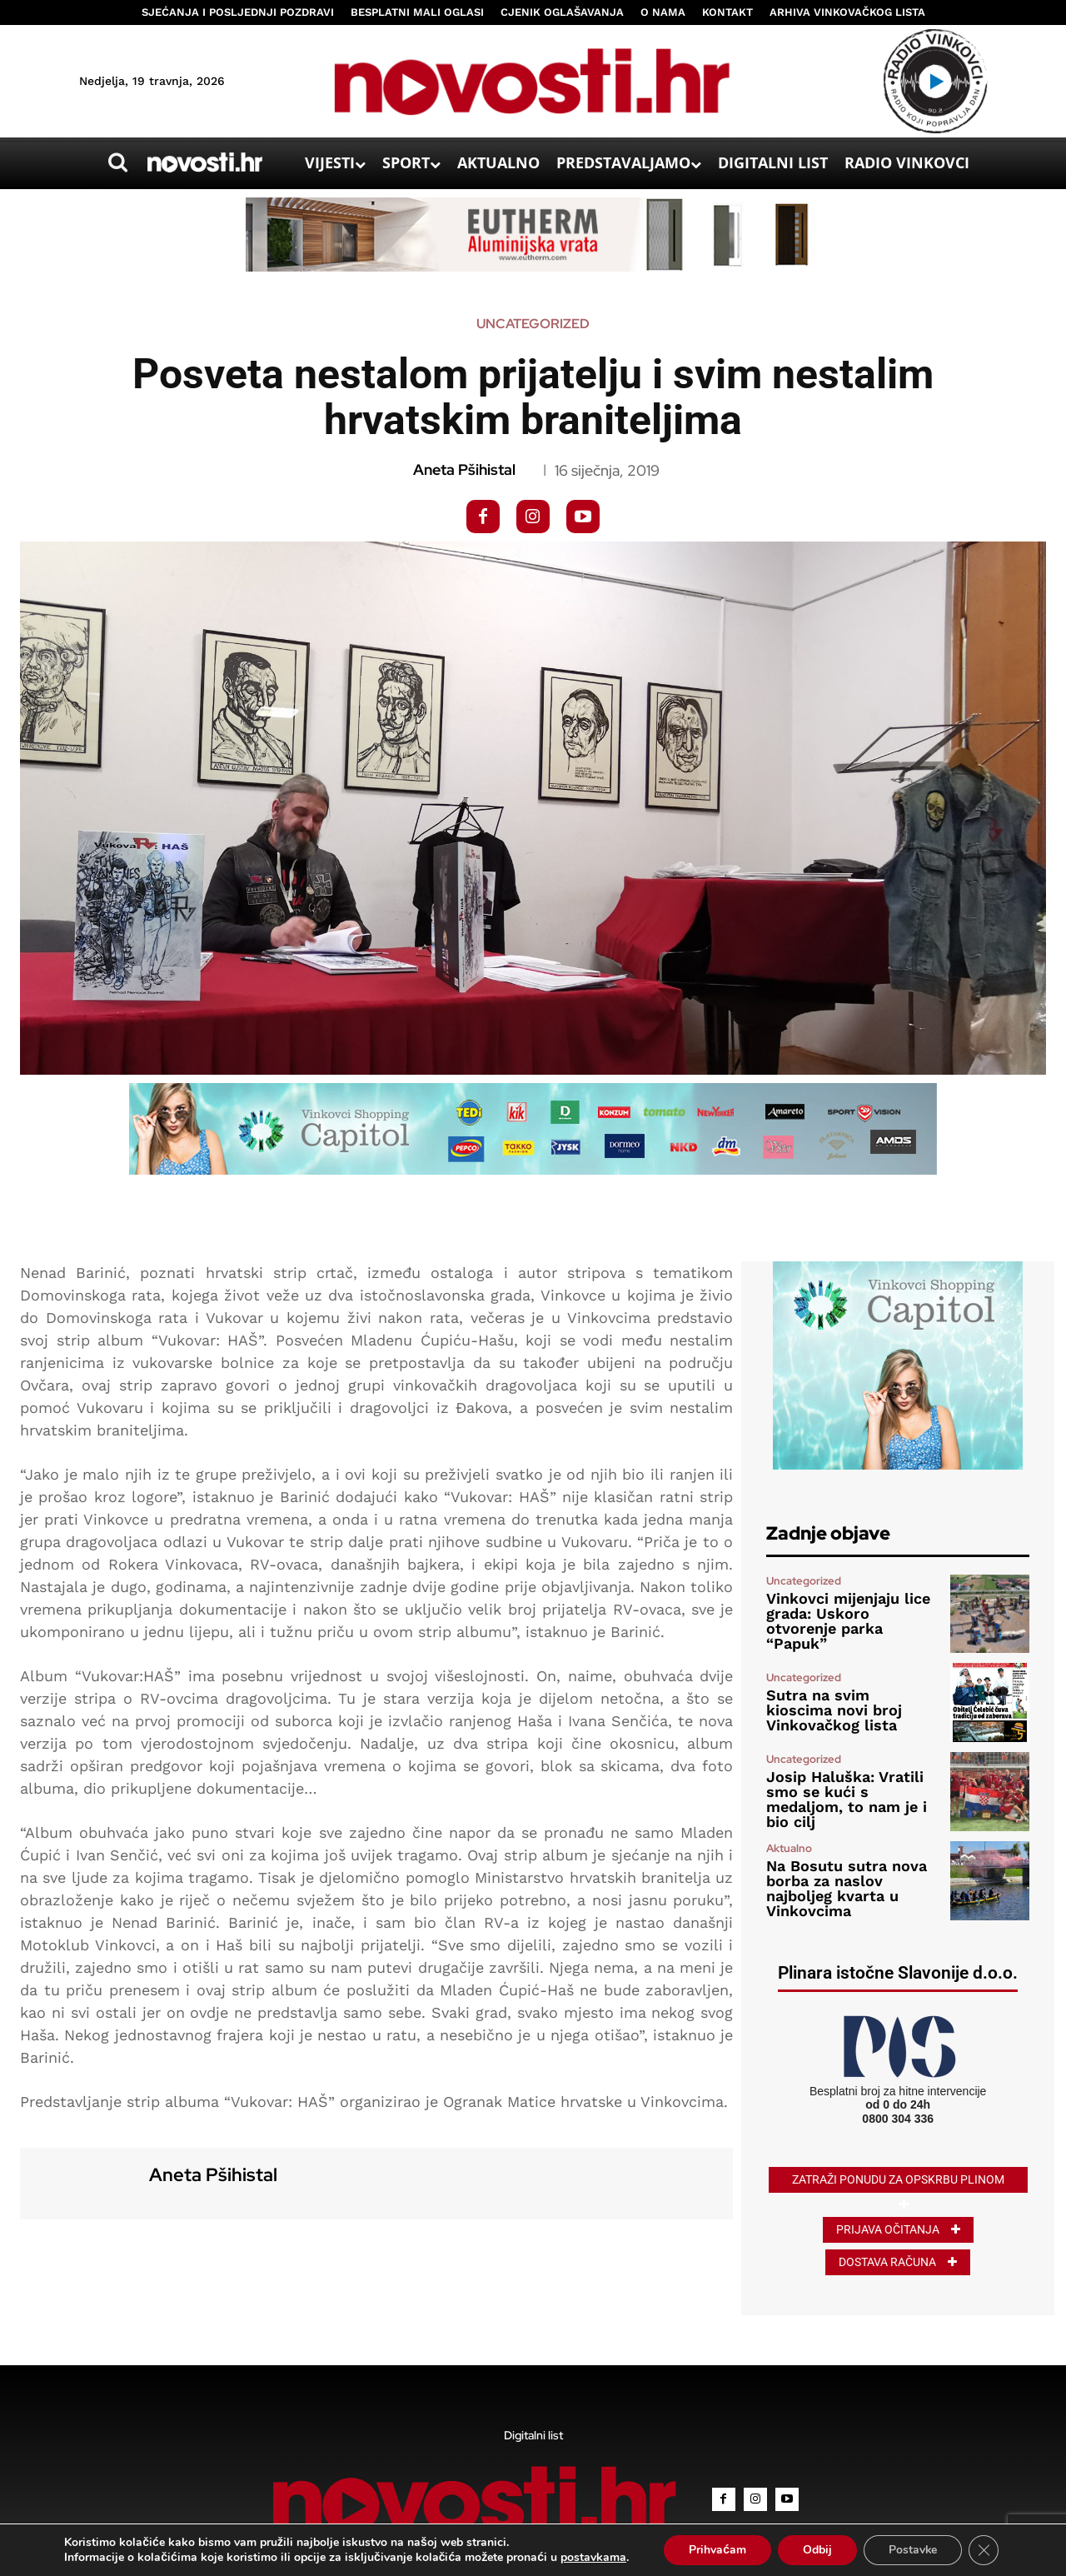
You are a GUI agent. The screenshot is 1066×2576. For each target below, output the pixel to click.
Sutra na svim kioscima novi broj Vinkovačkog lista (834, 1710)
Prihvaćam (717, 2550)
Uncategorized (533, 324)
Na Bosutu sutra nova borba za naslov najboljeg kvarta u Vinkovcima (846, 1888)
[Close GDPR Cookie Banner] (984, 2550)
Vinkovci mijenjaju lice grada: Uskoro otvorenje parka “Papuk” (848, 1621)
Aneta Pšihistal (464, 470)
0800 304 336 (898, 2118)
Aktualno (789, 1848)
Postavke (912, 2550)
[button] (117, 162)
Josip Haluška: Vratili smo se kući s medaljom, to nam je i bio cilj (846, 1799)
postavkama (592, 2557)
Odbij (816, 2550)
